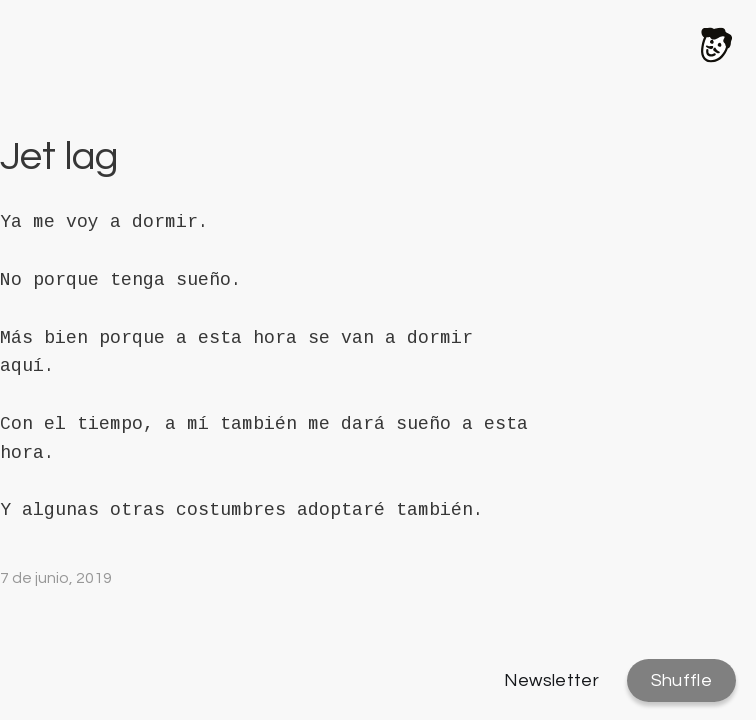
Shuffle (681, 680)
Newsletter (552, 680)
